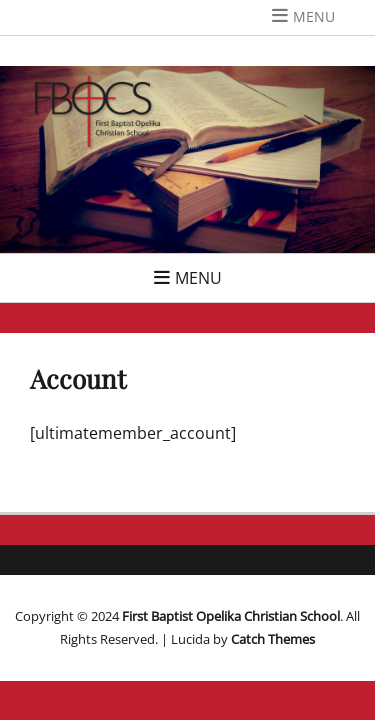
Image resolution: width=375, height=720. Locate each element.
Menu (314, 16)
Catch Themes (273, 639)
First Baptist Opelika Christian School (231, 616)
